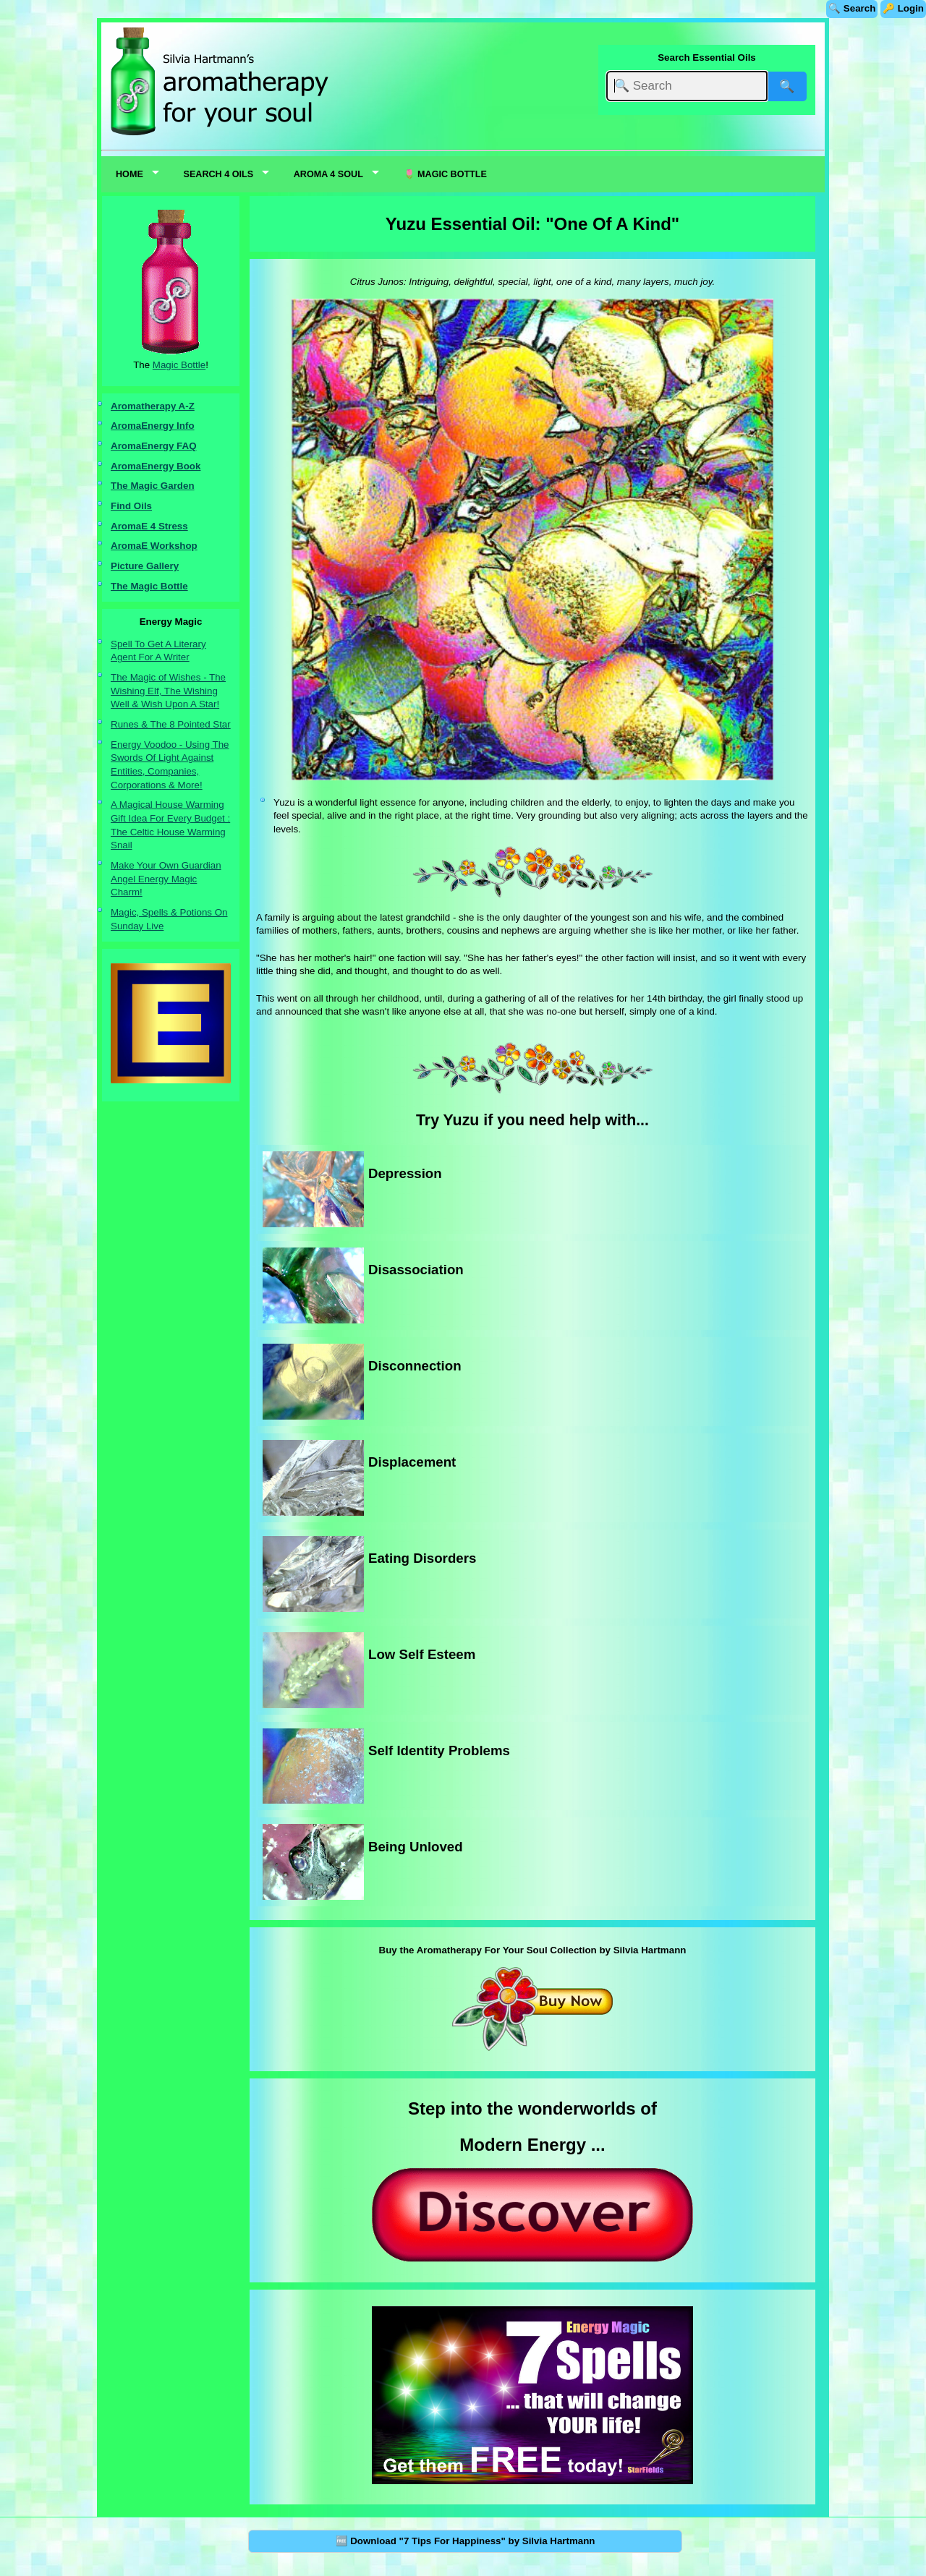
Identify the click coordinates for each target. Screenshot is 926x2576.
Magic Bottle (179, 364)
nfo (187, 425)
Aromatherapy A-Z (153, 406)
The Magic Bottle (149, 586)
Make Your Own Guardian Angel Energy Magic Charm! (166, 878)
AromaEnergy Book (155, 466)
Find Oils (131, 505)
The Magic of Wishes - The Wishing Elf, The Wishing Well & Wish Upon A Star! (168, 690)
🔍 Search (851, 8)
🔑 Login (903, 8)
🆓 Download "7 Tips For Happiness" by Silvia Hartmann (465, 2541)
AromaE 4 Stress (149, 526)
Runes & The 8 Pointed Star (171, 724)
